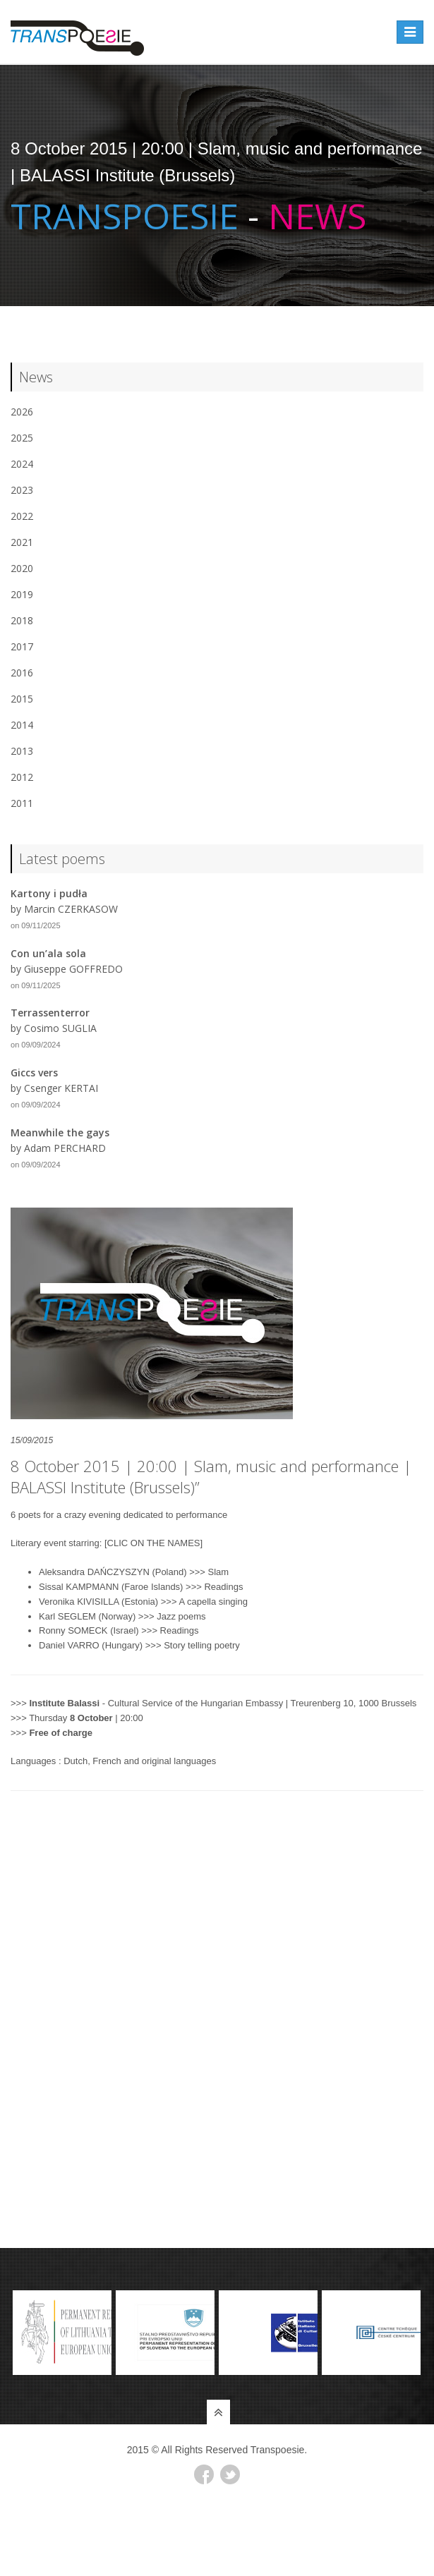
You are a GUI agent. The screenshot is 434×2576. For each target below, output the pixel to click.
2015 (22, 698)
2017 (22, 646)
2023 (22, 490)
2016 (22, 672)
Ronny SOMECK (73, 1630)
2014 (22, 724)
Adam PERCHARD (65, 1148)
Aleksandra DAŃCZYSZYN (94, 1572)
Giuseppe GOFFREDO (73, 969)
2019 (22, 594)
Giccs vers (34, 1072)
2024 (22, 463)
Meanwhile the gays (60, 1132)
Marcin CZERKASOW (71, 909)
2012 (22, 777)
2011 (22, 803)
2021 (22, 542)
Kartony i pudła (49, 893)
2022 (22, 516)
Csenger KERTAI (61, 1088)
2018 (22, 620)
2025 (22, 437)
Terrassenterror (50, 1012)
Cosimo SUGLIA (60, 1028)
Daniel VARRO (69, 1645)
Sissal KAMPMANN (79, 1586)
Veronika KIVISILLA (79, 1601)
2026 (22, 411)
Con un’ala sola (48, 953)
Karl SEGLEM (67, 1616)
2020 (22, 568)
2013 (22, 751)
